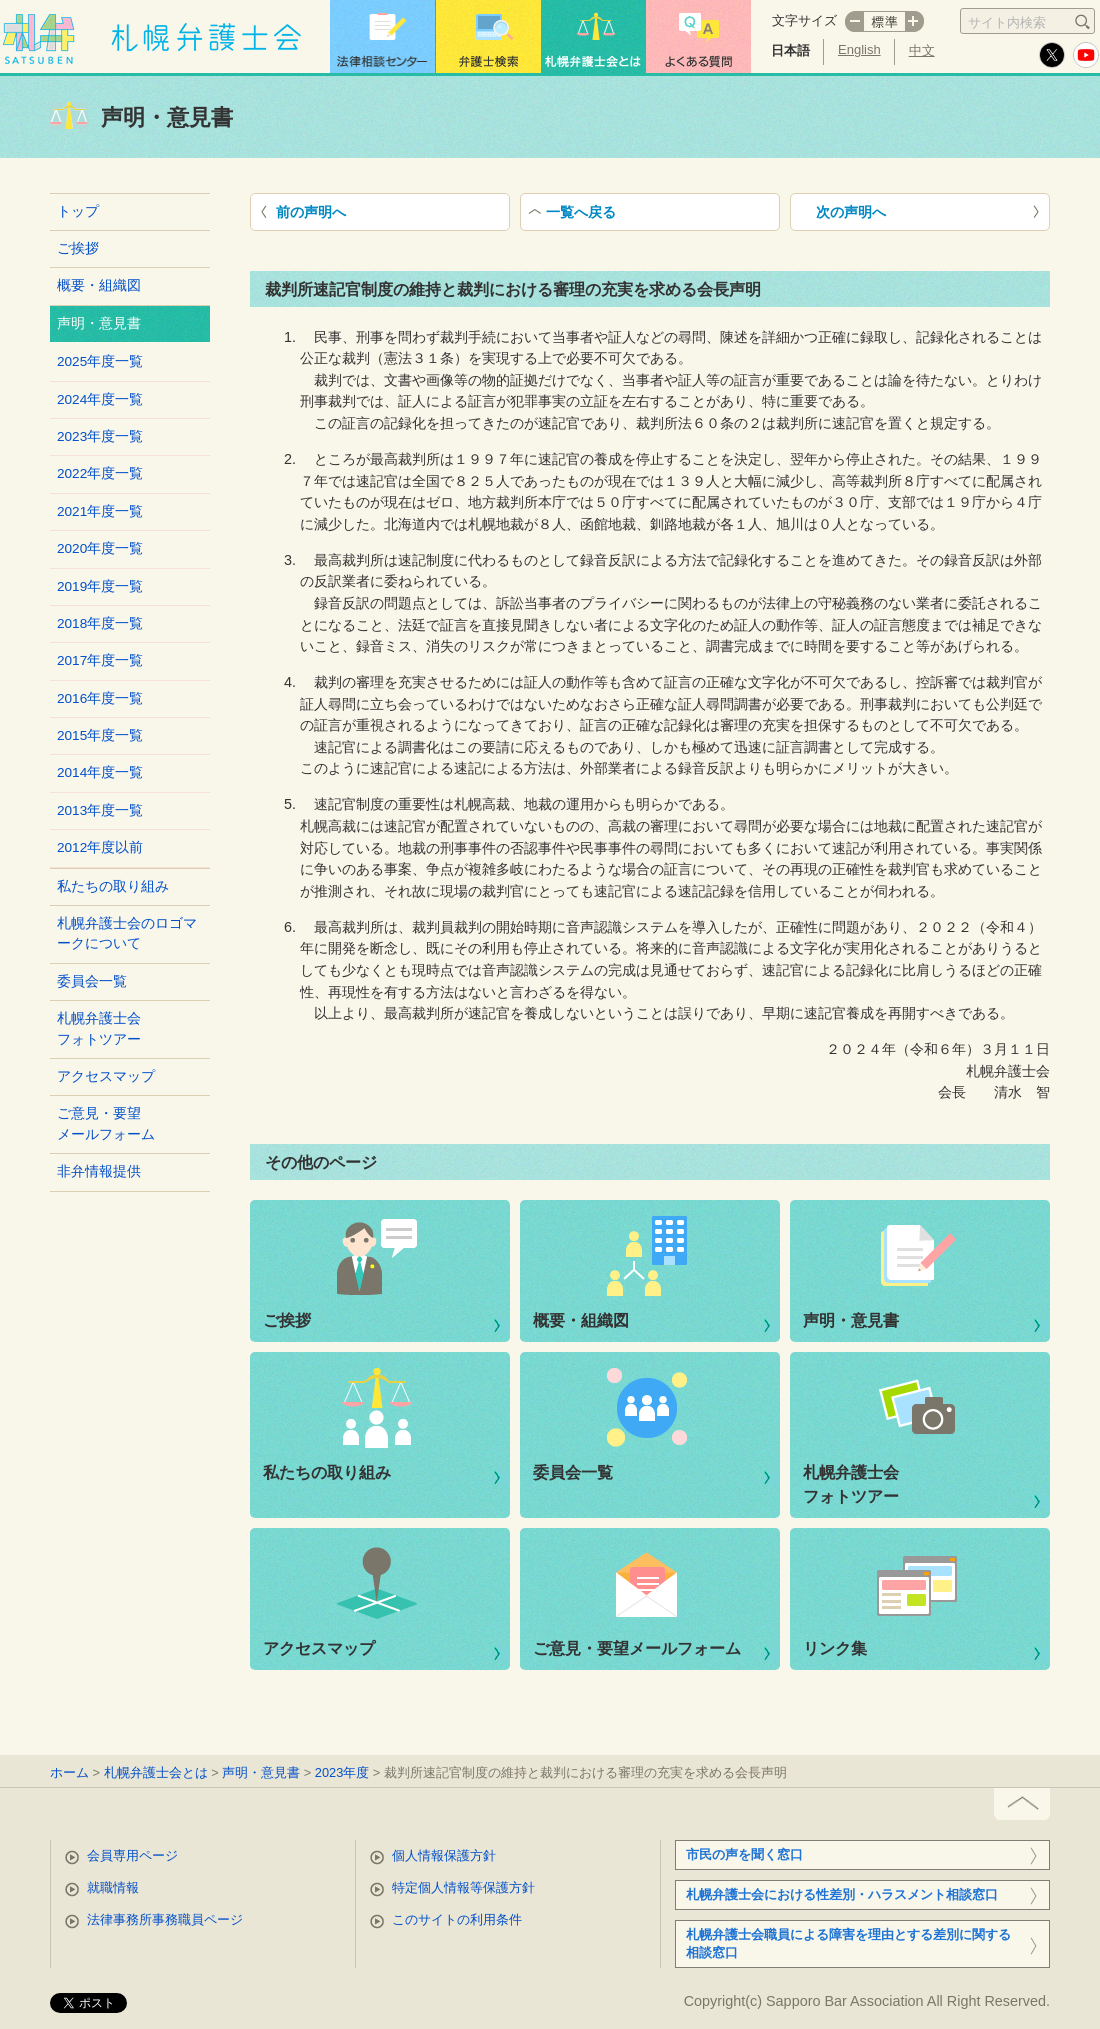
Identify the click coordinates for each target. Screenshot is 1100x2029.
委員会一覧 (92, 981)
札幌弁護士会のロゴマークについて (127, 933)
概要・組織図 (99, 285)
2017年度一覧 (100, 660)
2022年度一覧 (100, 473)
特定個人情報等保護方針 (463, 1887)
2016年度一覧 (100, 698)
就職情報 (113, 1887)
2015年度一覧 (100, 735)
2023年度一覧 (100, 436)
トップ (78, 211)
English (859, 49)
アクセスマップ (106, 1076)
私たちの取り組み (113, 886)
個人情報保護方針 (444, 1855)
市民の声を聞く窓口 (744, 1854)
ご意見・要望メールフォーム (106, 1123)
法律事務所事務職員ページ (165, 1919)
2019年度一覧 (100, 586)
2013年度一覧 (100, 810)
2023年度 (342, 1772)
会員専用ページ (132, 1855)
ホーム (69, 1772)
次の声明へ (851, 212)
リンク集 (835, 1648)
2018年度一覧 (100, 623)
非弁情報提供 (99, 1171)
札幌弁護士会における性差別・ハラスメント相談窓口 (842, 1894)
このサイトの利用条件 (457, 1919)
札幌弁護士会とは (156, 1772)
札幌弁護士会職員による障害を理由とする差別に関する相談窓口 (848, 1943)
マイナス (854, 21)
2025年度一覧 (100, 361)
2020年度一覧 (100, 548)
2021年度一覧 (100, 511)
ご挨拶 (78, 248)
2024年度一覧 (100, 399)
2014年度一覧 (100, 772)
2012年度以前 (100, 847)
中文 (922, 50)
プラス (915, 21)
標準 (884, 21)
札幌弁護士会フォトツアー (99, 1028)
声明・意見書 (851, 1320)
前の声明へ (311, 212)
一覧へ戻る (581, 212)
